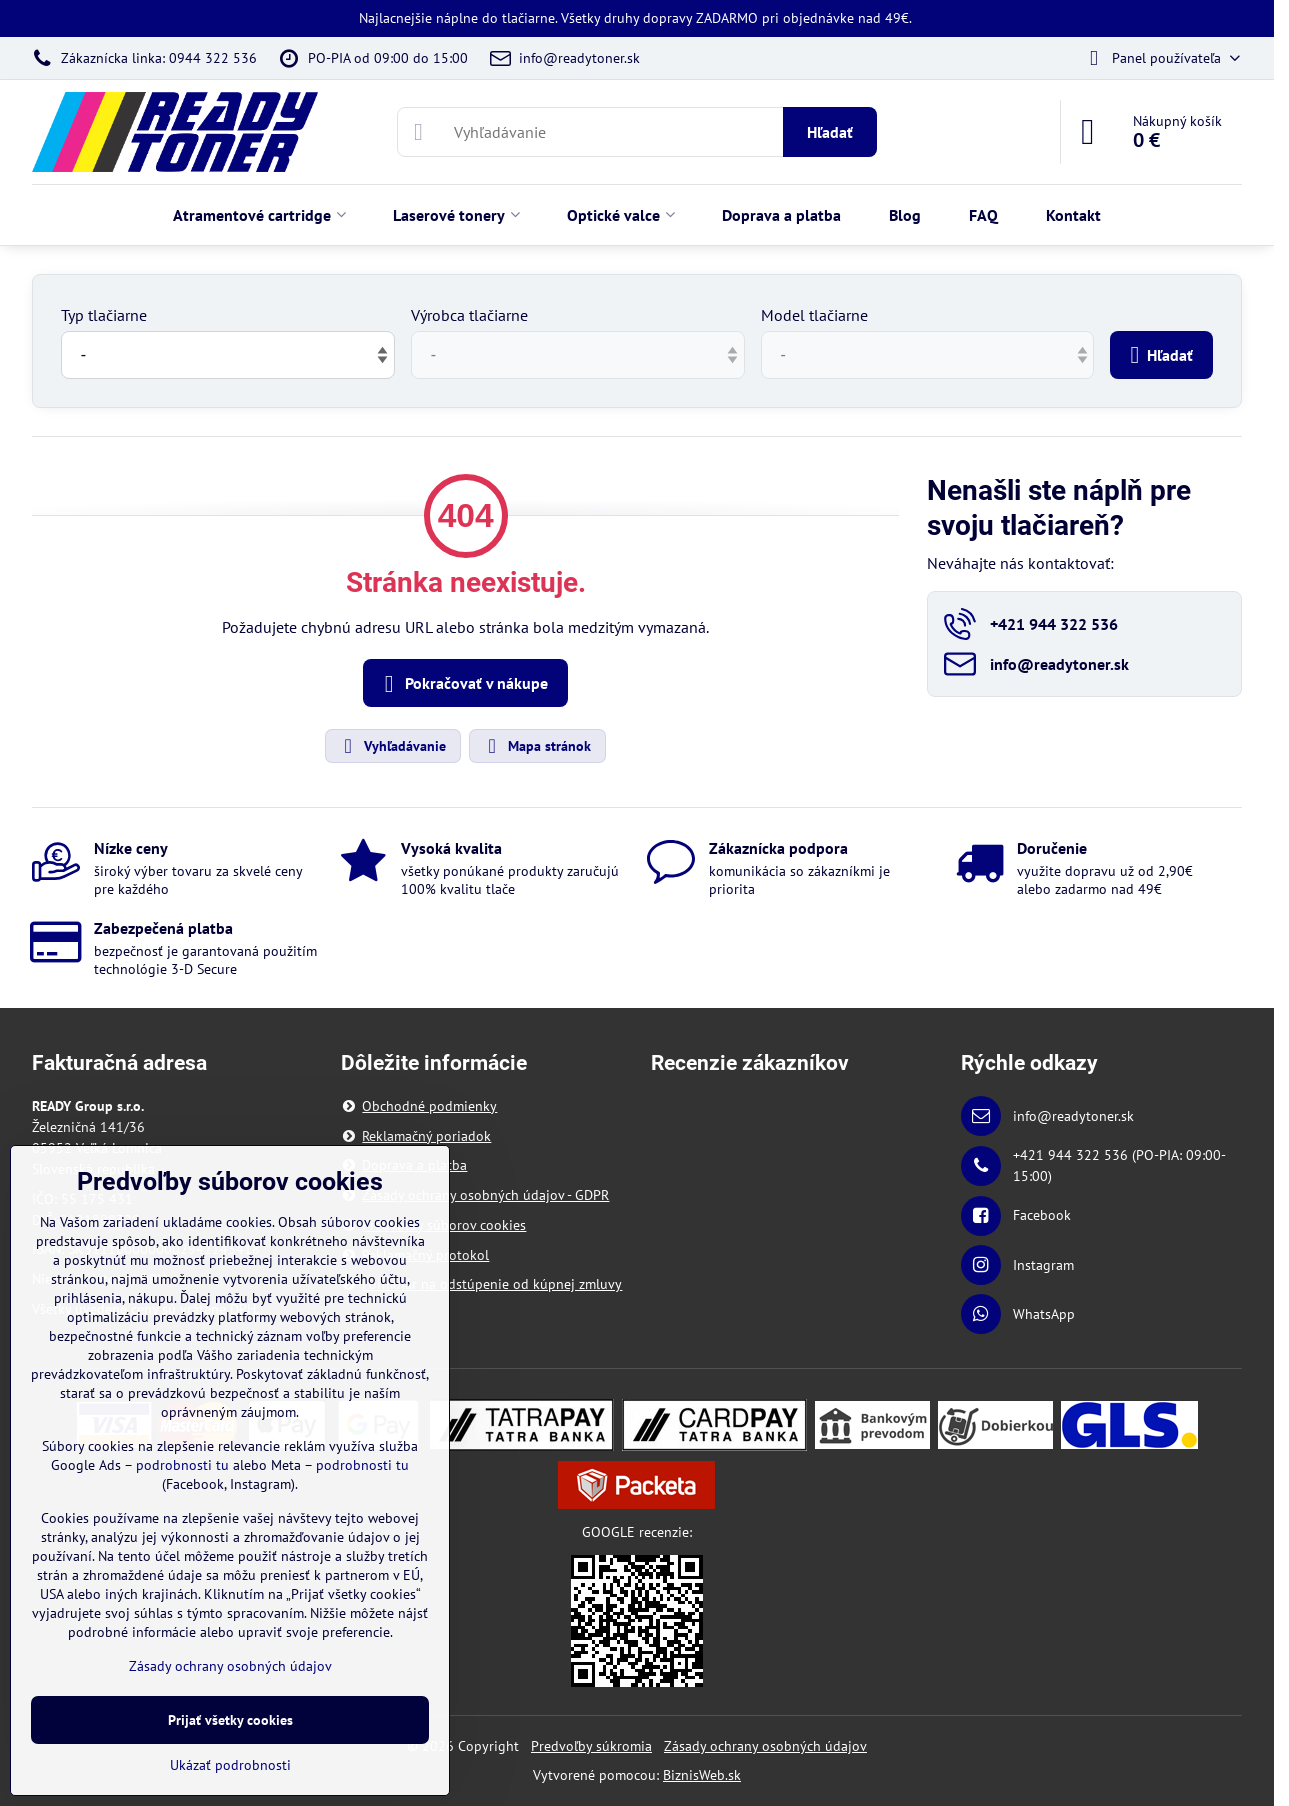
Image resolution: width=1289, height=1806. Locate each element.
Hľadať (830, 132)
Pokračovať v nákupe (462, 684)
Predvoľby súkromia (591, 1746)
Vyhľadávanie (392, 746)
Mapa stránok (536, 746)
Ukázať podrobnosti (230, 1765)
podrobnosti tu (182, 1465)
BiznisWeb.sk (702, 1775)
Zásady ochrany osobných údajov (765, 1746)
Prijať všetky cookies (230, 1720)
